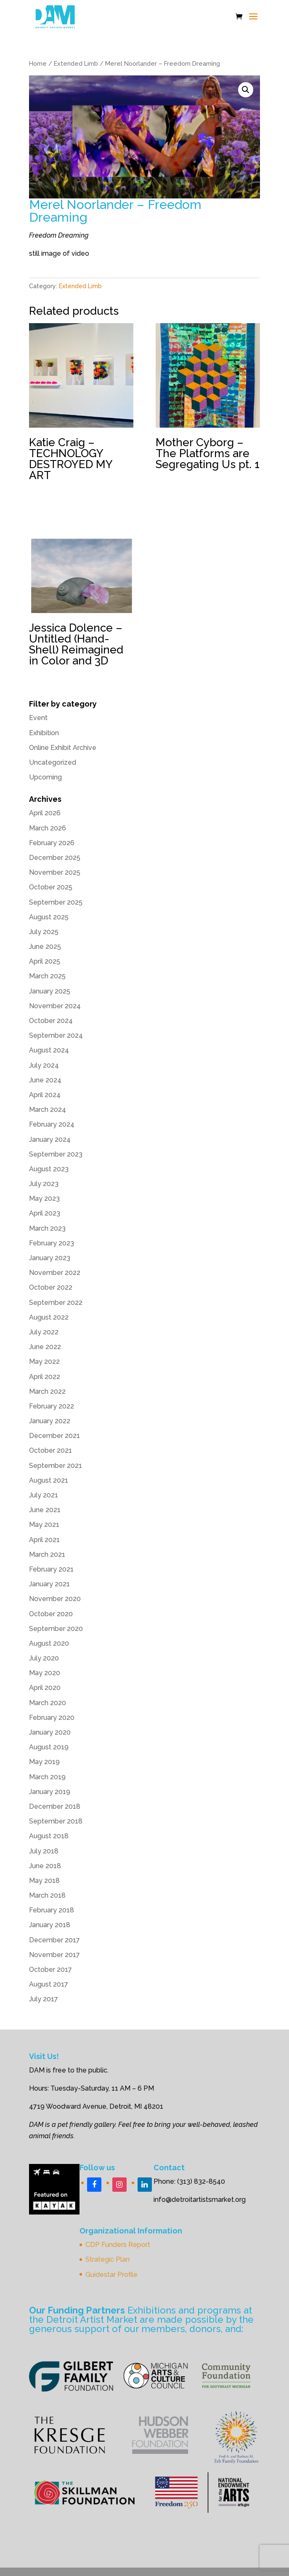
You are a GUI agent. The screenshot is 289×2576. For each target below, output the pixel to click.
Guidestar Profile (111, 2275)
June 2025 (45, 947)
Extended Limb (76, 63)
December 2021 (54, 1436)
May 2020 (44, 1673)
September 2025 (55, 902)
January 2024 (50, 1139)
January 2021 (49, 1584)
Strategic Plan (107, 2259)
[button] (245, 89)
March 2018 (47, 1895)
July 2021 (43, 1495)
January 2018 (49, 1925)
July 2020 (44, 1658)
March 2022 (47, 1391)
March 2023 (47, 1228)
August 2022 (49, 1317)
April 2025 (44, 961)
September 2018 (55, 1821)
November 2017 (54, 1955)
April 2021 (44, 1540)
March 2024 (47, 1110)
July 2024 (44, 1065)
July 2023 (43, 1184)
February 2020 (51, 1718)
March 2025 (47, 976)
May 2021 (44, 1525)
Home (38, 63)
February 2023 (51, 1243)
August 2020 (49, 1643)
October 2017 (50, 1969)
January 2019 (49, 1792)
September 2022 (55, 1303)
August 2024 (49, 1050)
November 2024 (55, 1006)
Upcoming (45, 777)
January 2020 (50, 1732)
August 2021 (48, 1480)
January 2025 (49, 991)
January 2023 (49, 1258)
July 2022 (43, 1332)
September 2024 (56, 1035)
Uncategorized (52, 762)
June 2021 (45, 1510)
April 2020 (45, 1688)
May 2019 (44, 1762)
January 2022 (49, 1421)
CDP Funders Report (117, 2245)
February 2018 (51, 1910)
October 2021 (50, 1450)
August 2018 (49, 1836)
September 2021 (55, 1466)
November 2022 (54, 1273)
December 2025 (54, 858)
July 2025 (43, 932)
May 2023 (44, 1198)
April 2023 (44, 1213)
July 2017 (43, 1999)
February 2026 (51, 843)
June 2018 (45, 1866)
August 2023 (49, 1169)
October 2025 (50, 887)
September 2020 (56, 1629)
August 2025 (49, 917)
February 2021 (51, 1569)
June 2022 (45, 1347)
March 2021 (47, 1554)
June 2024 (45, 1080)
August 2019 (49, 1747)
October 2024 (51, 1021)
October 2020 (51, 1614)
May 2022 (44, 1362)
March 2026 (47, 828)
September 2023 (55, 1154)
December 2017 (54, 1940)
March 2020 (47, 1703)
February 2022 (51, 1406)
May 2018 (44, 1881)
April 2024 (45, 1095)
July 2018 (43, 1851)
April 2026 (45, 813)
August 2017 (48, 1984)
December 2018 (54, 1806)
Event (38, 718)
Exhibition (44, 733)
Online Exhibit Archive (62, 748)
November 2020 (55, 1599)
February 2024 (51, 1124)
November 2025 (54, 872)
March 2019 (47, 1777)
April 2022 (44, 1377)
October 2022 (50, 1287)
